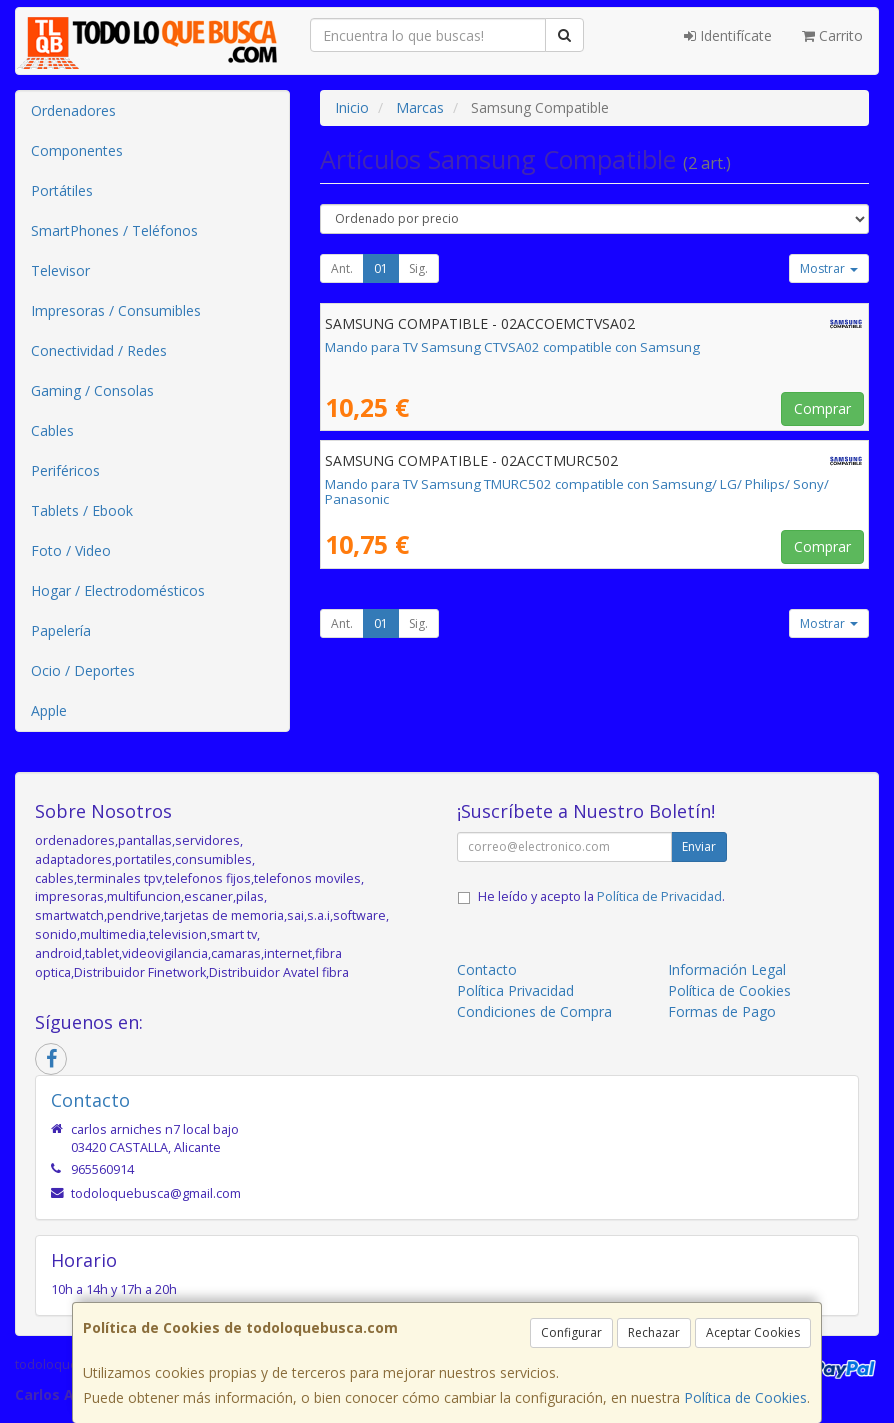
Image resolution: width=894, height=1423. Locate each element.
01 (381, 268)
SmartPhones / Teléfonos (114, 230)
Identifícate (728, 35)
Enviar (699, 846)
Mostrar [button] (829, 268)
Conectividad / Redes (99, 350)
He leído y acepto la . (601, 896)
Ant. (342, 268)
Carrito (832, 35)
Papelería (61, 630)
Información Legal (727, 969)
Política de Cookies (745, 1397)
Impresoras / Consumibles (116, 310)
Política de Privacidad (659, 896)
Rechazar (654, 1332)
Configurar (571, 1332)
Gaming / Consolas (92, 390)
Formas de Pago (722, 1011)
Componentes (77, 150)
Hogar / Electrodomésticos (118, 590)
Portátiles (62, 190)
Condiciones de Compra (534, 1011)
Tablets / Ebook (82, 510)
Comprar (822, 408)
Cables (52, 430)
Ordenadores (73, 110)
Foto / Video (71, 550)
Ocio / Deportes (83, 670)
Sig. (418, 268)
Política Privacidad (515, 990)
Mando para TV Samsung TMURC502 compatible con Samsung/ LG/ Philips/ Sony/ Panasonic (577, 491)
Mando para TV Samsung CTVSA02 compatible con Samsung (512, 347)
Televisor (60, 270)
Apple (49, 710)
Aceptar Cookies (753, 1332)
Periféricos (65, 470)
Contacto (487, 969)
